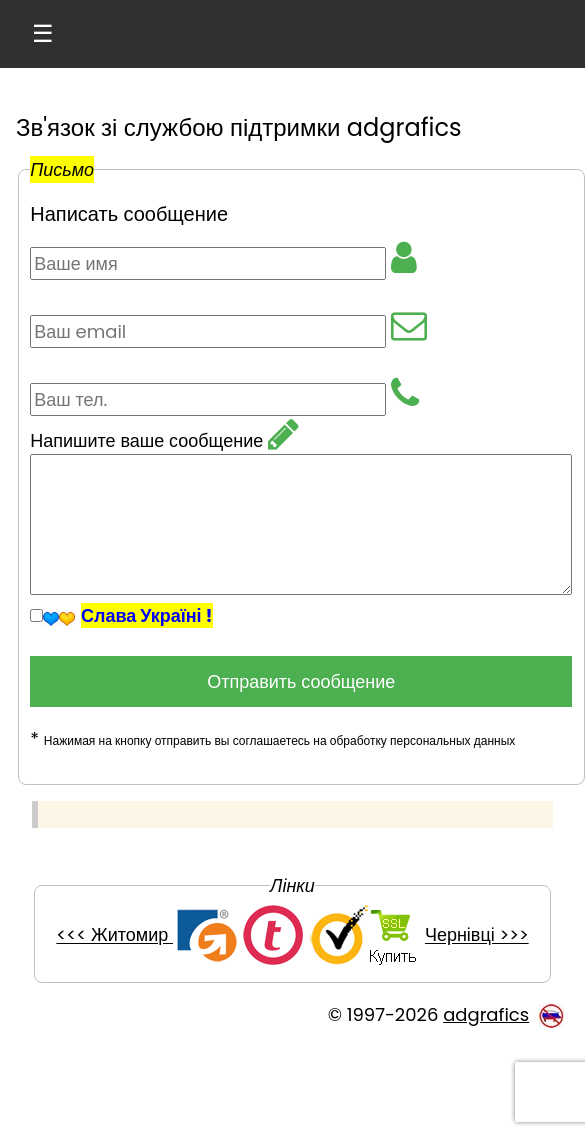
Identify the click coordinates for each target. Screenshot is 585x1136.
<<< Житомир (114, 935)
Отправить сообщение (301, 681)
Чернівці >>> (477, 935)
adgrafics (486, 1014)
